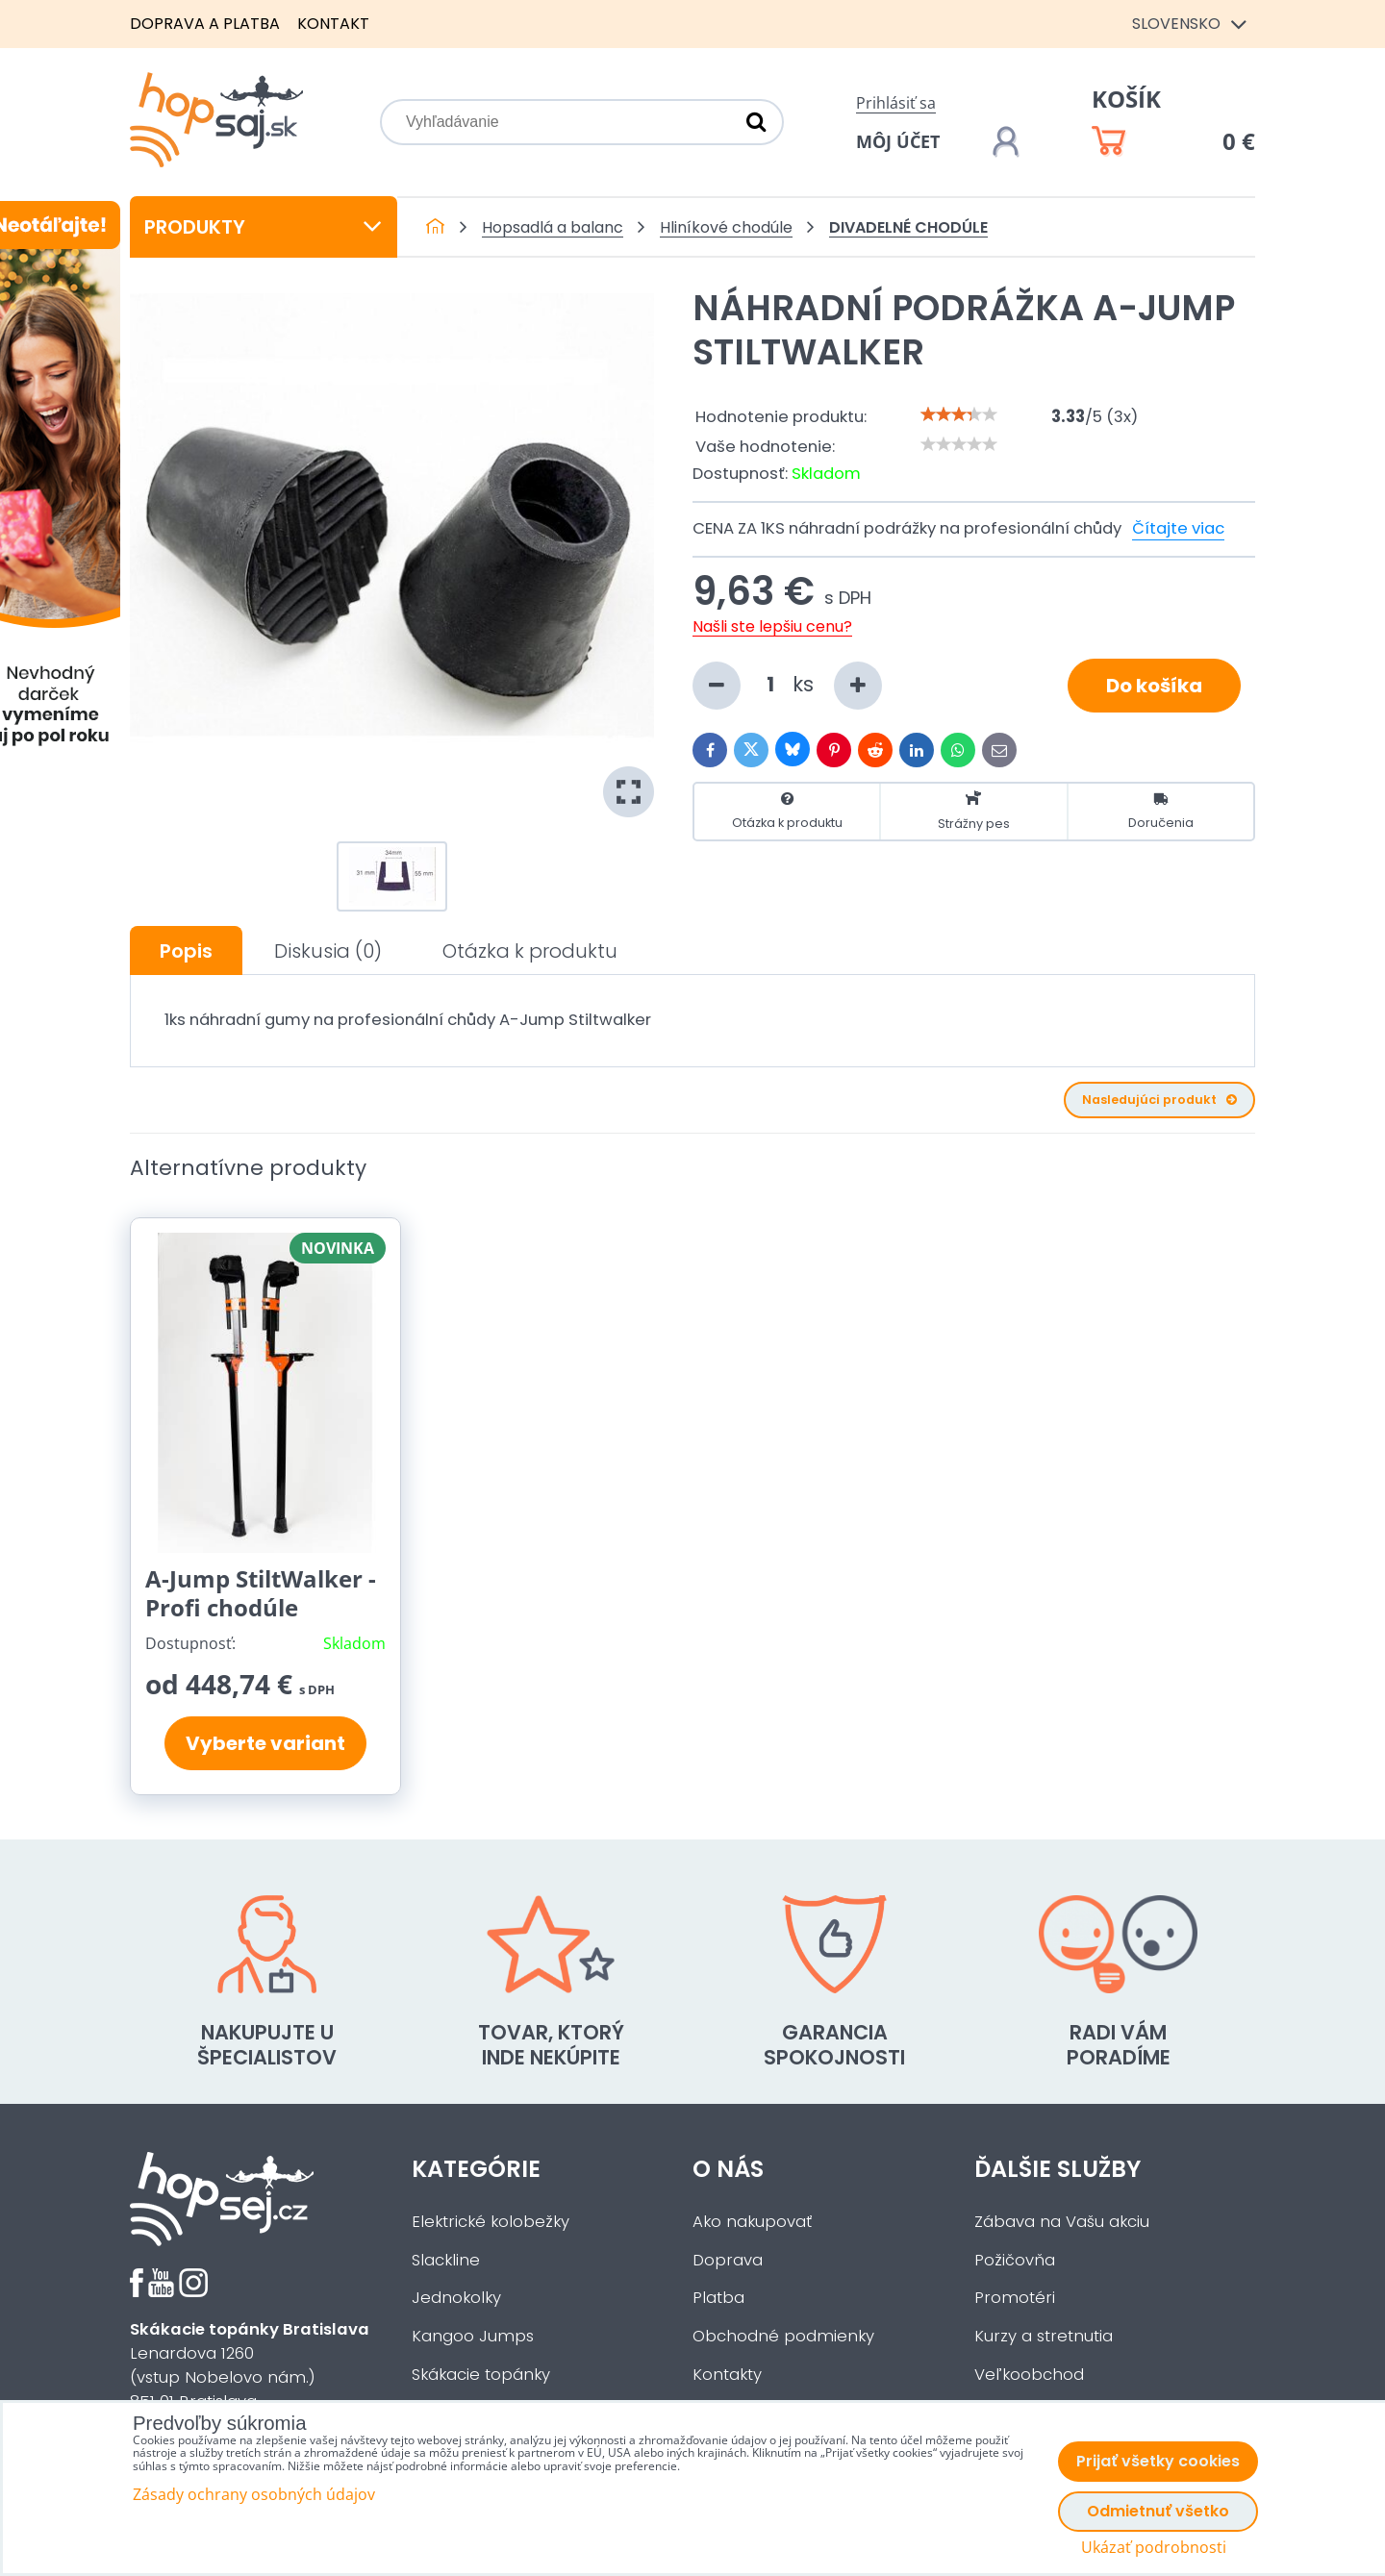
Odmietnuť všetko (1158, 2511)
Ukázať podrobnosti (1153, 2547)
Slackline (446, 2260)
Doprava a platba (205, 24)
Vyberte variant (265, 1743)
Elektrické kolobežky (490, 2222)
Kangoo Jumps (473, 2336)
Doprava (727, 2260)
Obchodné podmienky (783, 2336)
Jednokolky (456, 2298)
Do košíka (1154, 685)
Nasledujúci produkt (1159, 1099)
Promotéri (1014, 2298)
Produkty (263, 226)
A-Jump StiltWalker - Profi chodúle (260, 1593)
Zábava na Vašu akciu (1061, 2222)
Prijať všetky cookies (1158, 2461)
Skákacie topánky (481, 2374)
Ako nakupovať (752, 2222)
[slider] (958, 414)
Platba (718, 2298)
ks (787, 686)
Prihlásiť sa (896, 102)
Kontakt (333, 24)
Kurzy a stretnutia (1043, 2336)
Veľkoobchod (1029, 2374)
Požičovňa (1014, 2260)
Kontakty (727, 2374)
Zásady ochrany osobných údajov (254, 2494)
